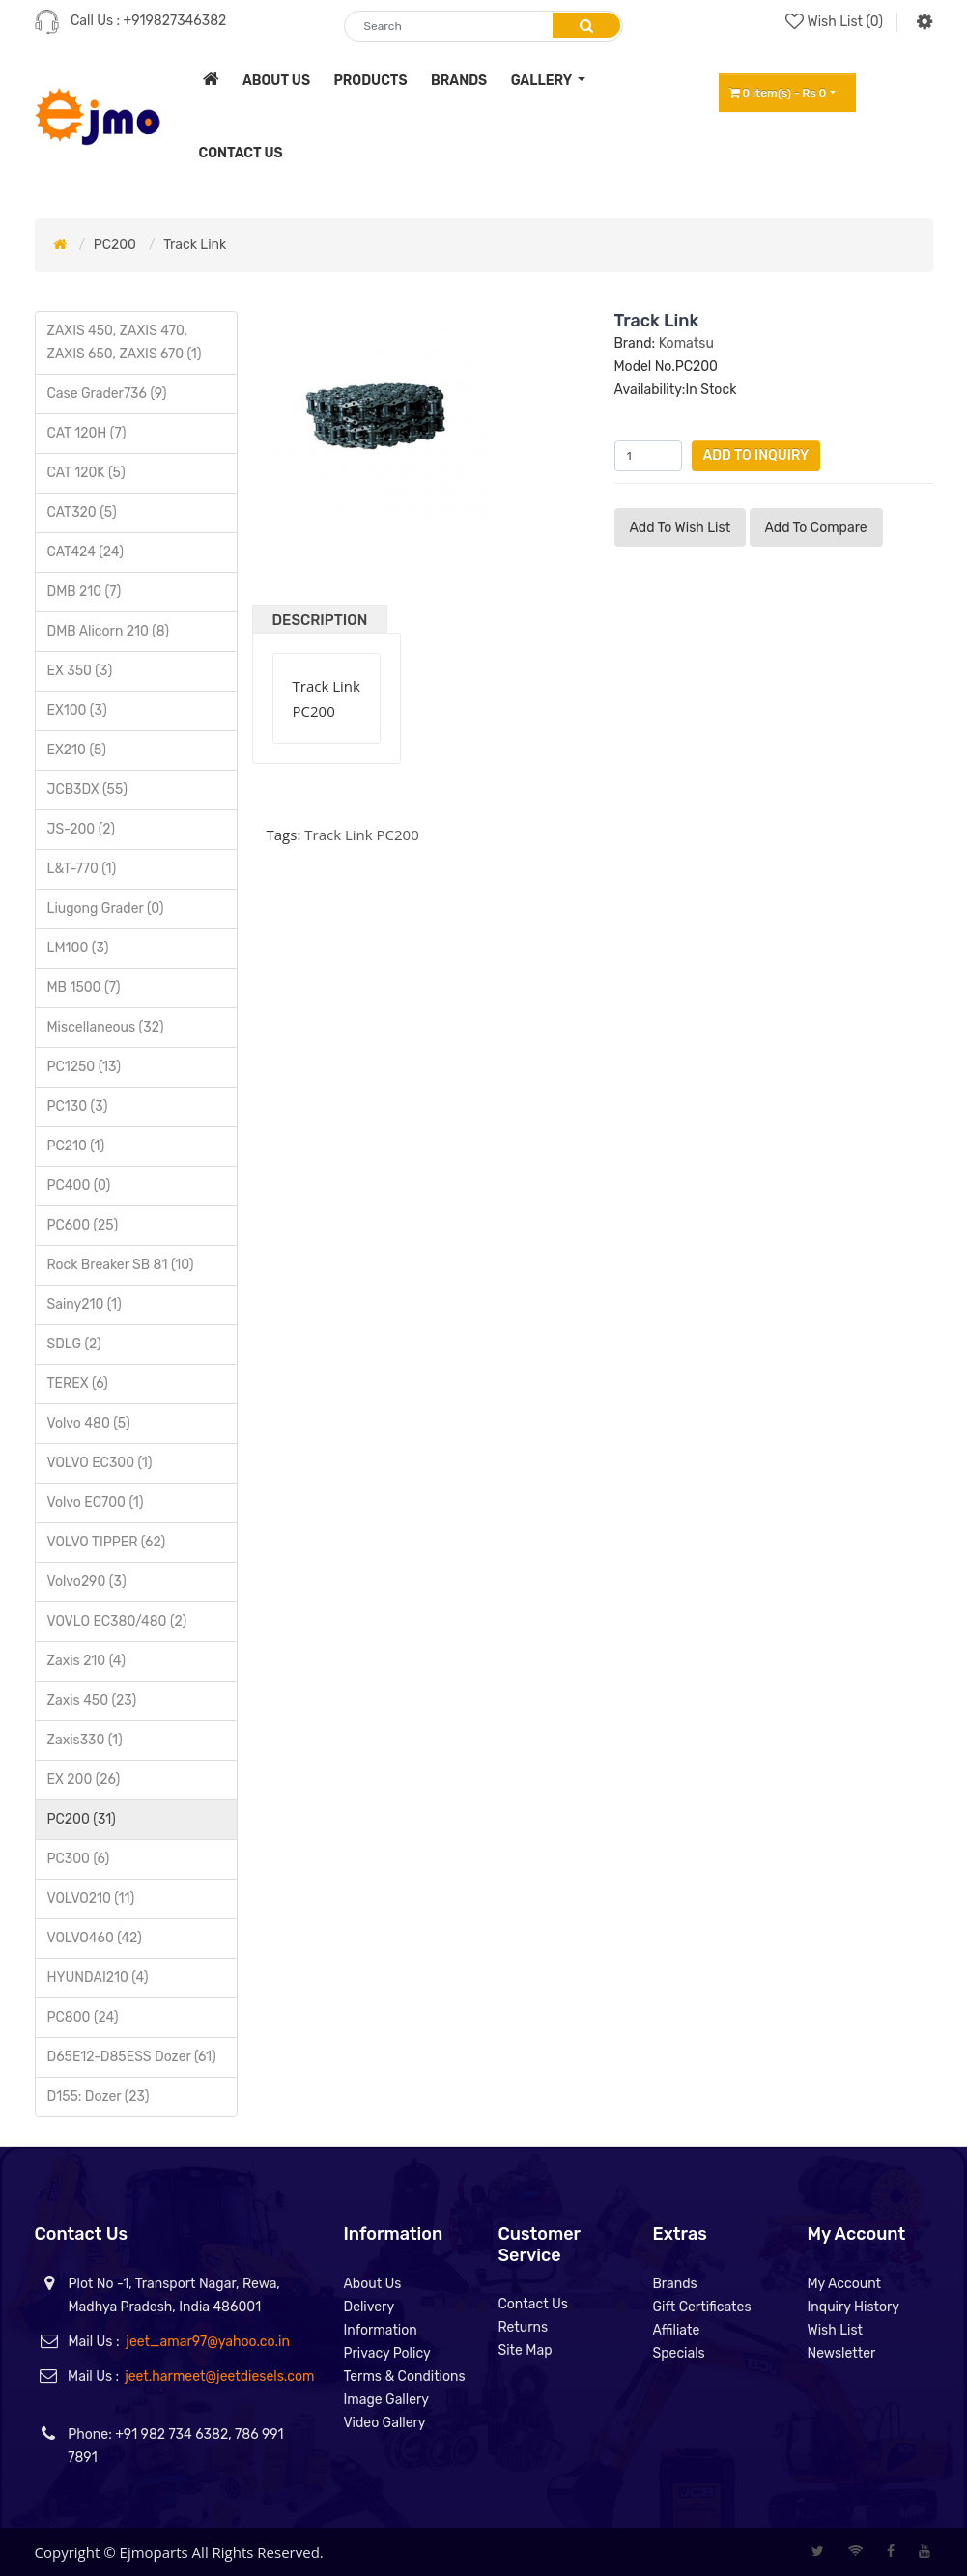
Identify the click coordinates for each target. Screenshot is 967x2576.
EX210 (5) (76, 750)
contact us (241, 153)
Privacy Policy (386, 2353)
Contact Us (532, 2304)
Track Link (194, 245)
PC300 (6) (78, 1859)
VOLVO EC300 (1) (100, 1463)
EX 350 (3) (80, 671)
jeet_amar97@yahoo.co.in (208, 2342)
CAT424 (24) (85, 552)
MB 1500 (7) (84, 987)
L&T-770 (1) (82, 869)
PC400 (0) (79, 1185)
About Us (372, 2284)
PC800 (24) (83, 2017)
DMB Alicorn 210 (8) (108, 631)
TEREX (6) (77, 1383)
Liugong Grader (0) (105, 908)
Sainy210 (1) (84, 1304)
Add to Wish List (680, 528)
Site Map (525, 2350)
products (370, 80)
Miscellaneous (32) (105, 1027)
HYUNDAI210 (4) (98, 1977)
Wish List (835, 2330)
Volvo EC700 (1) (95, 1502)
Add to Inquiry (756, 455)
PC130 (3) (77, 1106)
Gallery (543, 80)
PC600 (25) (83, 1225)
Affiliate (675, 2330)
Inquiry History (853, 2307)
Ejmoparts (154, 2552)
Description (320, 620)
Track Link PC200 (361, 834)
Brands (674, 2284)
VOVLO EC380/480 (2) (117, 1621)
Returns (523, 2327)
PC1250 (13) (84, 1067)
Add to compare (816, 528)
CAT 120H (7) (87, 433)
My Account (844, 2284)
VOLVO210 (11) (91, 1898)
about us (276, 80)
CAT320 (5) (82, 512)
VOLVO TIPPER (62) (106, 1542)
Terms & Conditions (404, 2376)
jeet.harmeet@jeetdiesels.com (219, 2376)
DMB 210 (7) (84, 591)
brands (459, 80)
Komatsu (686, 343)
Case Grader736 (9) (107, 393)
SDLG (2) (74, 1344)
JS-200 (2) (81, 829)
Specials (678, 2353)
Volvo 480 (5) (88, 1423)
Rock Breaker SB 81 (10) (120, 1265)
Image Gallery (386, 2400)
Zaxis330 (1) (85, 1740)
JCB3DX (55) (87, 789)
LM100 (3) (78, 948)
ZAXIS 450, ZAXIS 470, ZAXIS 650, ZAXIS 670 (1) (124, 342)
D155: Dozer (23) (98, 2096)
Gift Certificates (701, 2307)
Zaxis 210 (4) (86, 1661)
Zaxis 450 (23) (92, 1700)
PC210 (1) (76, 1146)
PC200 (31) (81, 1819)
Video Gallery (384, 2423)
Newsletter (841, 2353)
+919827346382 (175, 21)
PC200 (115, 245)
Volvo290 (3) (87, 1581)
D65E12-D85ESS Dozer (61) (131, 2057)
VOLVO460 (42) (94, 1938)
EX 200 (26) (84, 1779)
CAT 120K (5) (86, 473)
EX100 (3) (77, 710)
